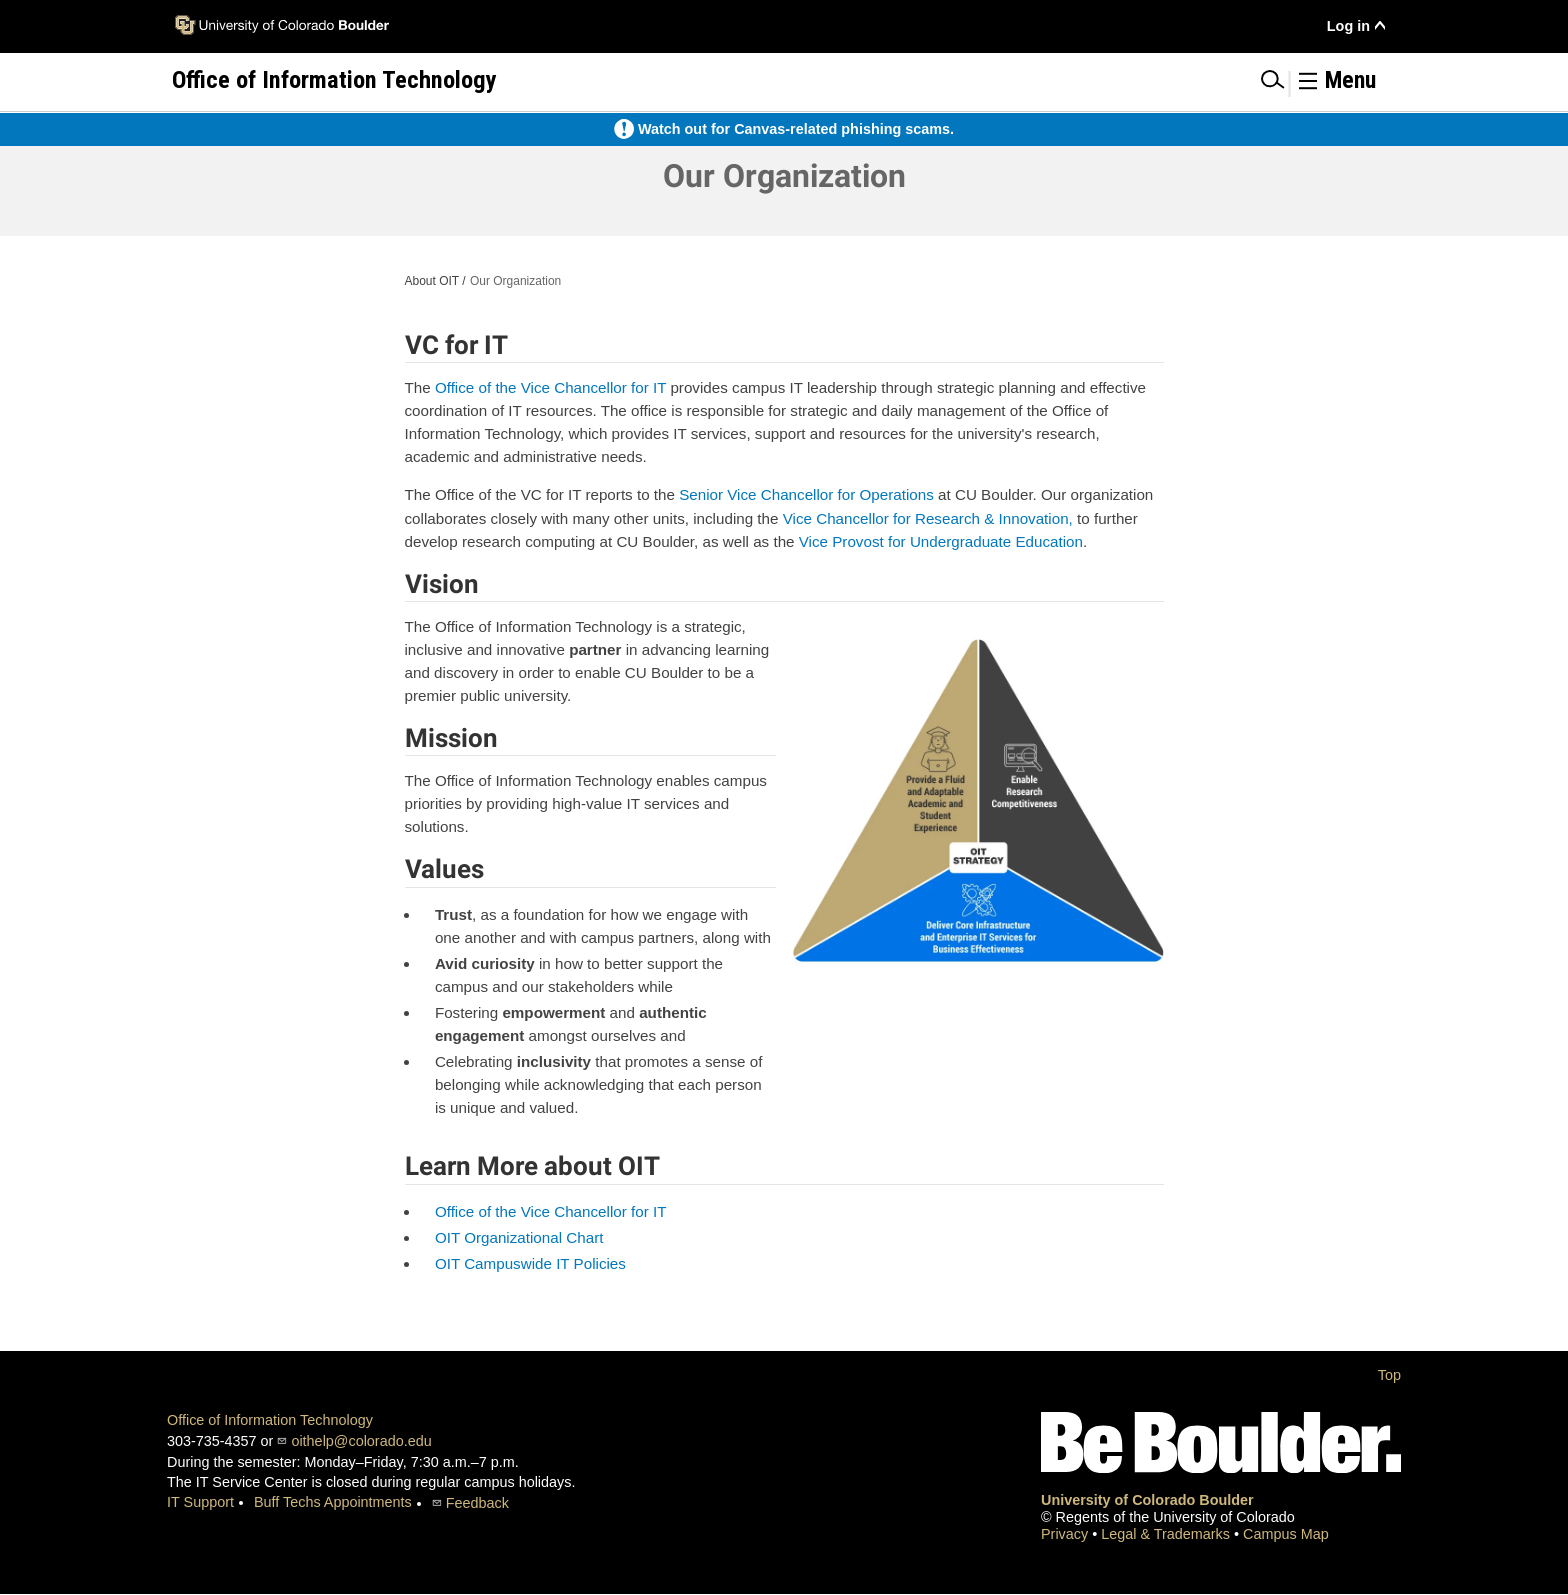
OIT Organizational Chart (519, 1237)
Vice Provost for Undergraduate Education (941, 541)
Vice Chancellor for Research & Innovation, (928, 518)
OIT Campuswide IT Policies (530, 1263)
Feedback (477, 1503)
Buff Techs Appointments (333, 1502)
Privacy (1066, 1534)
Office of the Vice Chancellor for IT (550, 387)
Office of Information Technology (270, 1420)
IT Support (200, 1502)
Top (1389, 1375)
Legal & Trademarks (1167, 1534)
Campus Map (1286, 1534)
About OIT (432, 281)
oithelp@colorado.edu (361, 1441)
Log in (1348, 26)
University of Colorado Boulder (1147, 1500)
